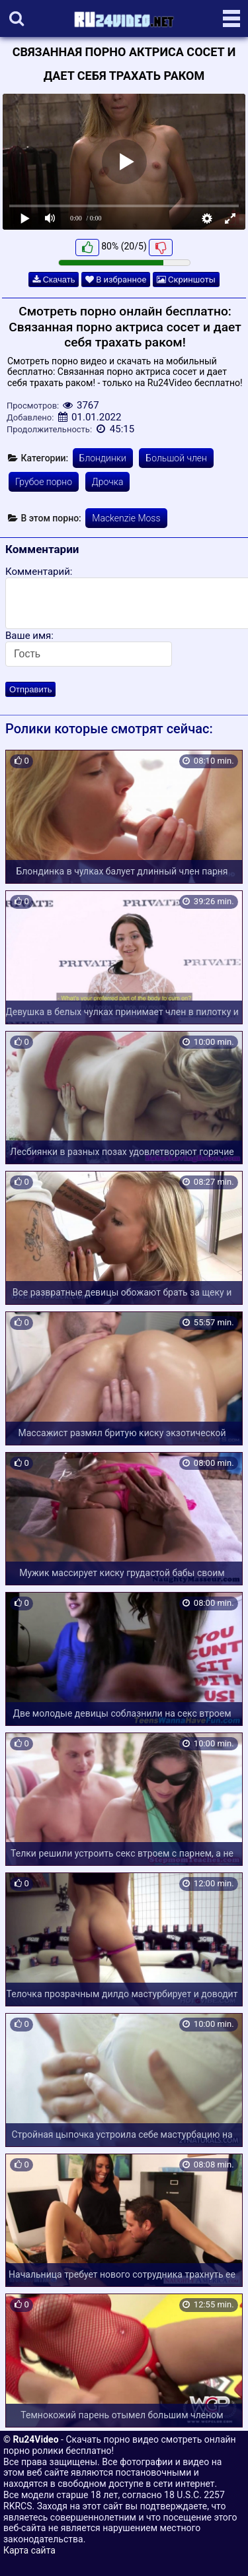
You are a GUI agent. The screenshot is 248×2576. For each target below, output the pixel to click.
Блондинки (102, 458)
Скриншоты (186, 279)
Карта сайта (29, 2550)
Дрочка (108, 482)
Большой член (176, 458)
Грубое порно (43, 482)
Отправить (30, 689)
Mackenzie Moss (126, 518)
